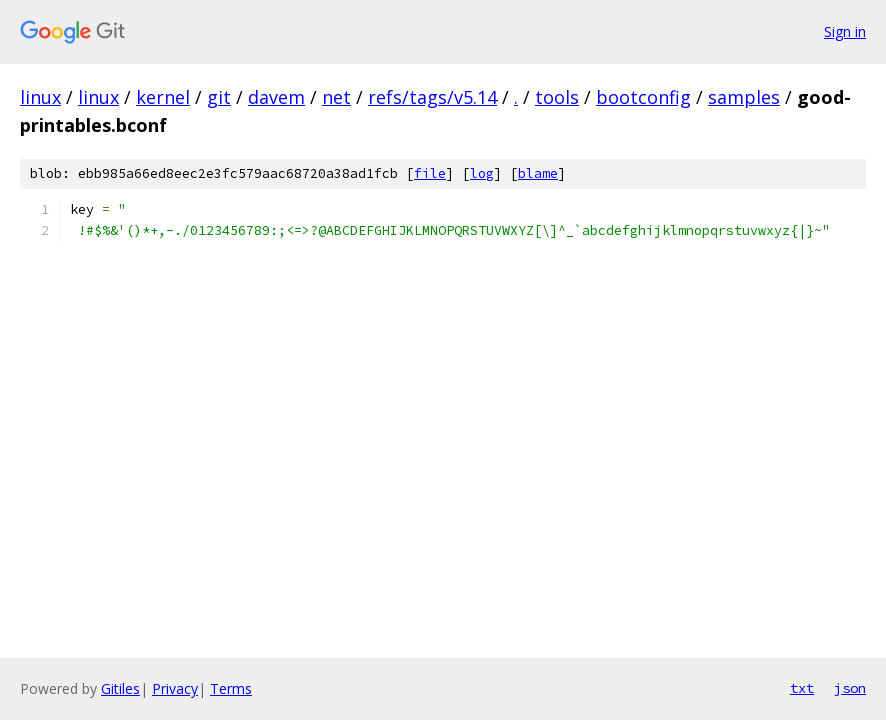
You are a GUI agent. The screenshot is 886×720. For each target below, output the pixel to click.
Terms (231, 688)
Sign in (845, 31)
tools (557, 97)
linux (40, 97)
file (430, 173)
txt (802, 688)
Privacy (175, 688)
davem (276, 97)
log (482, 173)
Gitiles (120, 688)
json (850, 688)
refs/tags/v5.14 (432, 97)
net (336, 97)
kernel (163, 97)
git (219, 97)
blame (538, 173)
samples (744, 97)
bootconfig (643, 97)
